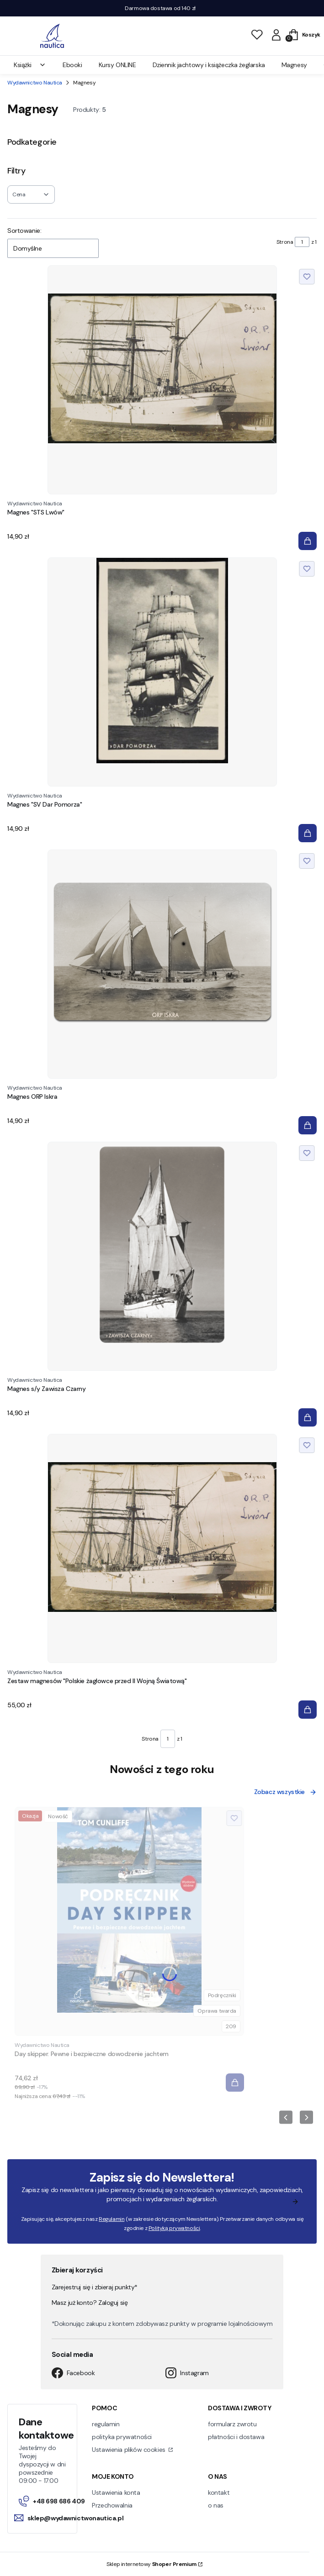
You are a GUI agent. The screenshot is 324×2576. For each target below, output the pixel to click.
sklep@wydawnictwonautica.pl (69, 2518)
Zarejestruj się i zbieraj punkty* (95, 2287)
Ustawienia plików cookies (129, 2449)
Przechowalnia (112, 2505)
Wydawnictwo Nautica (34, 82)
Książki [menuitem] (30, 65)
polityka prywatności (122, 2437)
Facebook (73, 2372)
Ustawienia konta (116, 2492)
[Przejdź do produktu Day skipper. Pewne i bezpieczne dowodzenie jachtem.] (129, 1921)
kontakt (218, 2492)
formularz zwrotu (232, 2424)
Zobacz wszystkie (285, 1792)
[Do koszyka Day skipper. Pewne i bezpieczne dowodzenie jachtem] (235, 2082)
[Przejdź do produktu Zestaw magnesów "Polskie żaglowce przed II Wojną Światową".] (162, 1548)
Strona (284, 242)
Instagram (186, 2372)
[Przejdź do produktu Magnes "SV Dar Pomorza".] (162, 672)
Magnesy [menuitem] (294, 65)
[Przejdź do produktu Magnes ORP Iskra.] (162, 964)
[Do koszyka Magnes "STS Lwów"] (307, 541)
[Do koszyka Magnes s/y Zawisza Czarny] (307, 1417)
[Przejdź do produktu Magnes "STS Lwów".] (162, 379)
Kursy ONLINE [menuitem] (117, 65)
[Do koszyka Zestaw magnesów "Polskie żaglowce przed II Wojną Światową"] (307, 1709)
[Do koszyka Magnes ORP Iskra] (307, 1125)
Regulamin (111, 2219)
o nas (215, 2505)
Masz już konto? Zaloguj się (90, 2302)
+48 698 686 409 (52, 2501)
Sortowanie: (24, 230)
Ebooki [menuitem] (72, 65)
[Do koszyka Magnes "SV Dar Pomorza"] (307, 833)
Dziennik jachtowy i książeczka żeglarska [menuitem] (209, 65)
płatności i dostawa (236, 2437)
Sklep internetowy (151, 2564)
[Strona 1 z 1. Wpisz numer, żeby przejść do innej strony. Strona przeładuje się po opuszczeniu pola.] (302, 242)
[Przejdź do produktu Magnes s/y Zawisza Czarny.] (162, 1256)
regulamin (105, 2424)
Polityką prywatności (174, 2228)
